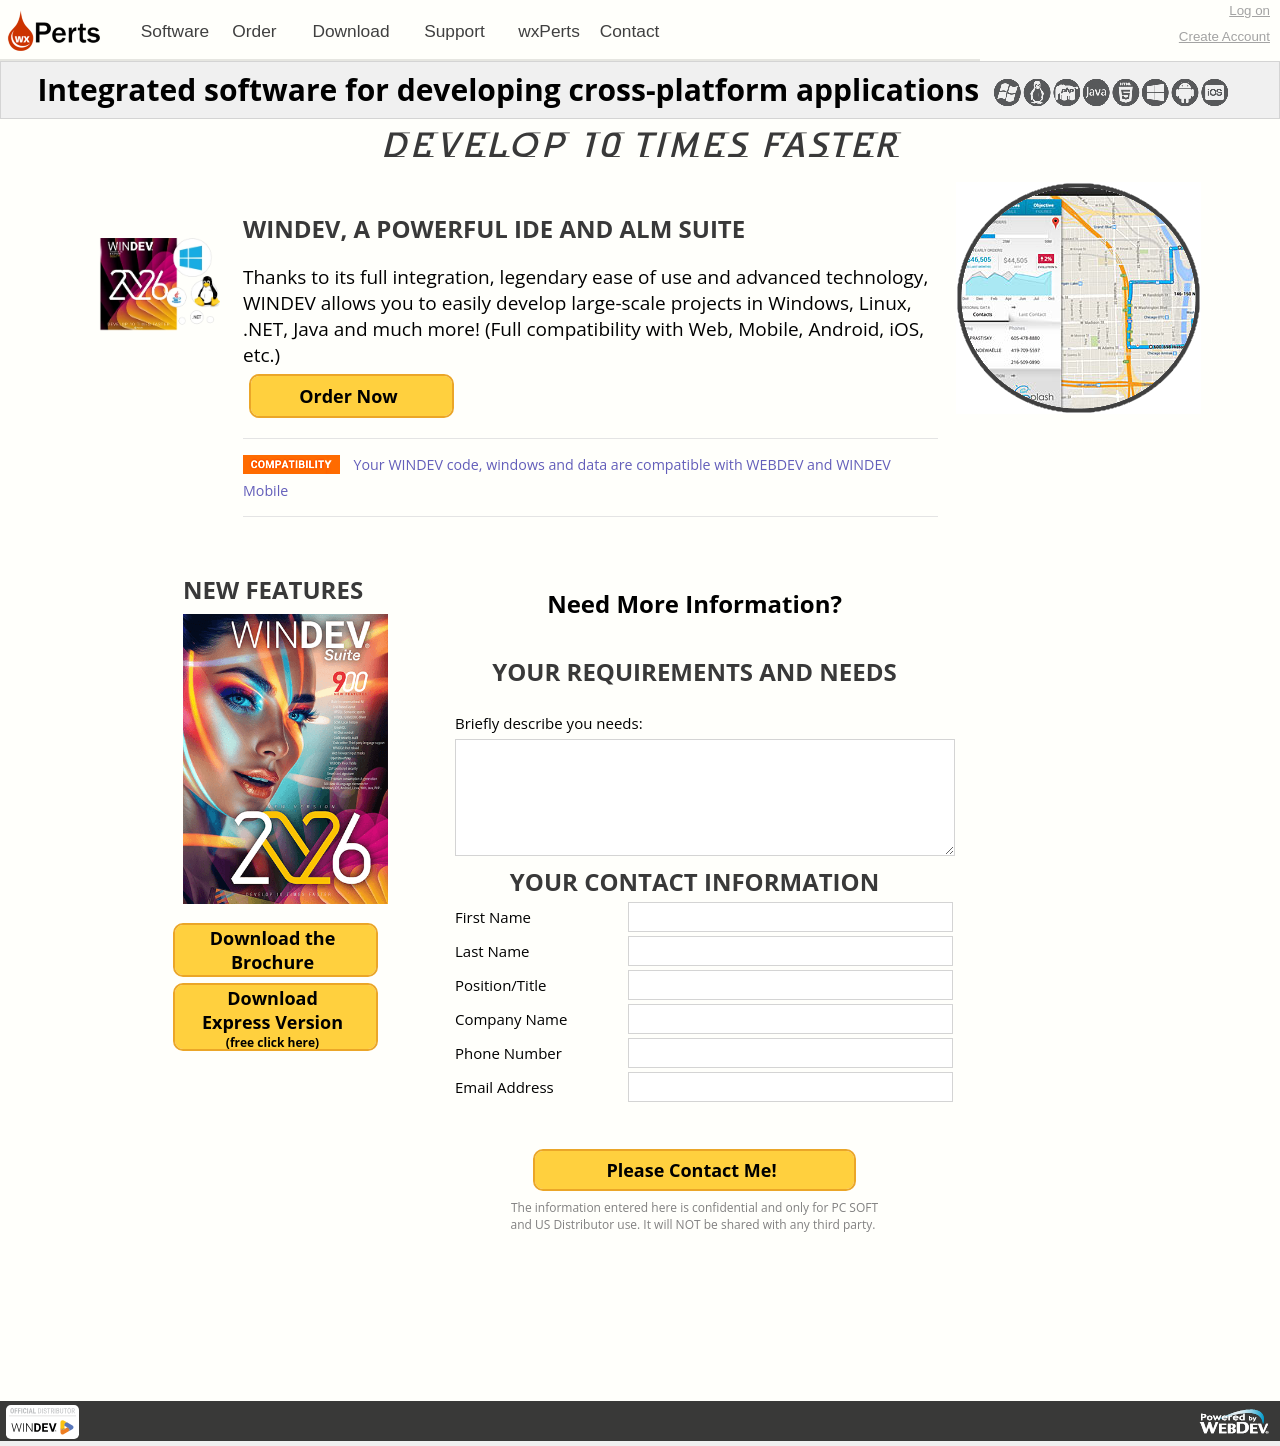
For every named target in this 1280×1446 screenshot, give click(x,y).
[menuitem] (175, 31)
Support (454, 31)
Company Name (511, 1019)
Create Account (1224, 36)
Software (175, 31)
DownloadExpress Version (272, 1018)
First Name (493, 917)
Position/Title (500, 985)
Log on (1249, 10)
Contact (630, 31)
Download (350, 31)
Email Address (504, 1087)
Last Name (492, 951)
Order (254, 31)
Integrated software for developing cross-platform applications (508, 89)
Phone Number (508, 1053)
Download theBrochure (273, 950)
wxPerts (549, 31)
